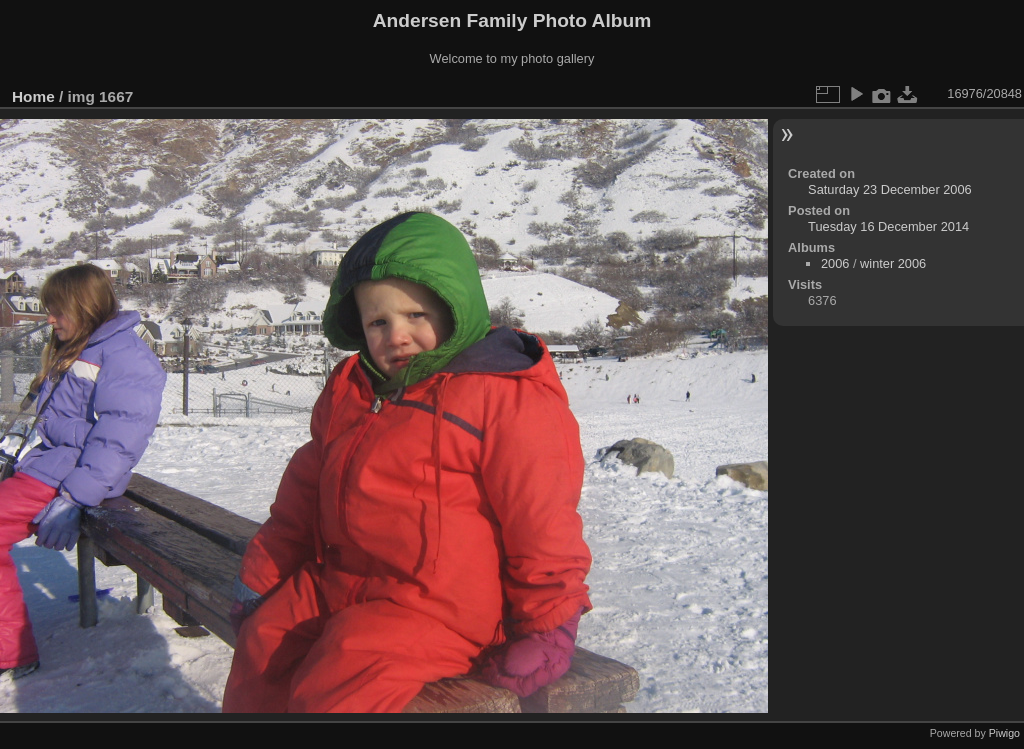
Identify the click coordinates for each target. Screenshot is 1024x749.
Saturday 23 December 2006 (890, 189)
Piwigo (1004, 733)
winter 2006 (893, 263)
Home (33, 96)
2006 (835, 263)
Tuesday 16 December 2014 (888, 226)
